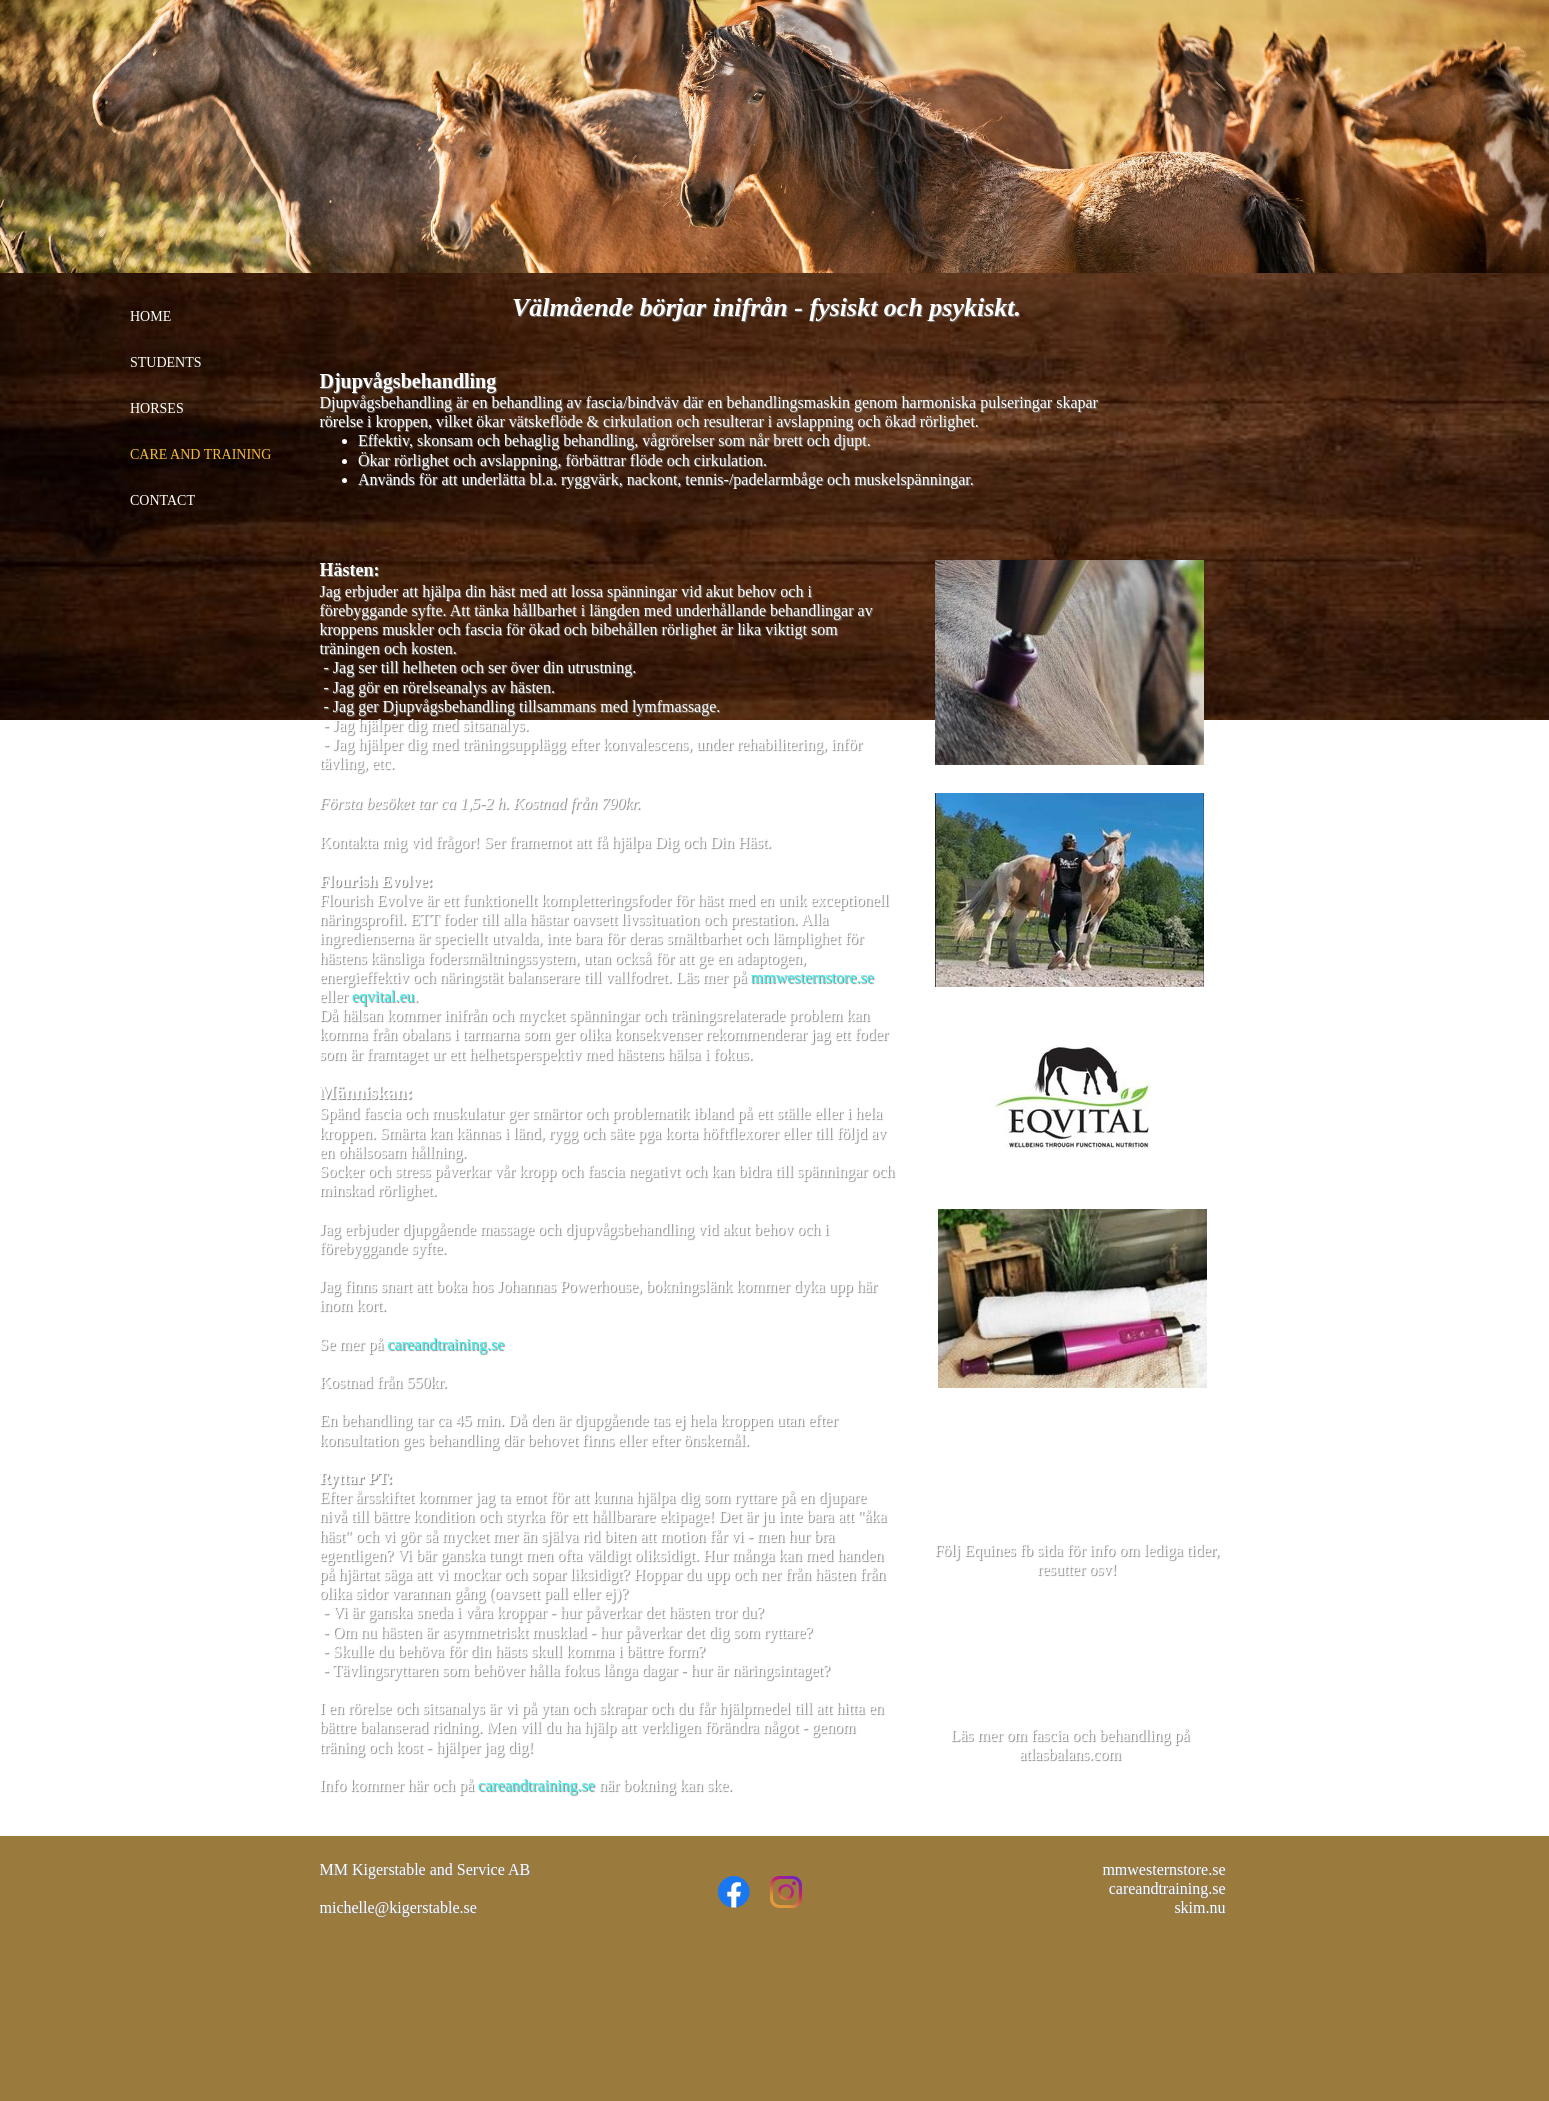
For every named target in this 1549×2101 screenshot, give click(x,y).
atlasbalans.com (1070, 1754)
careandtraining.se (445, 1344)
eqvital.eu (383, 996)
